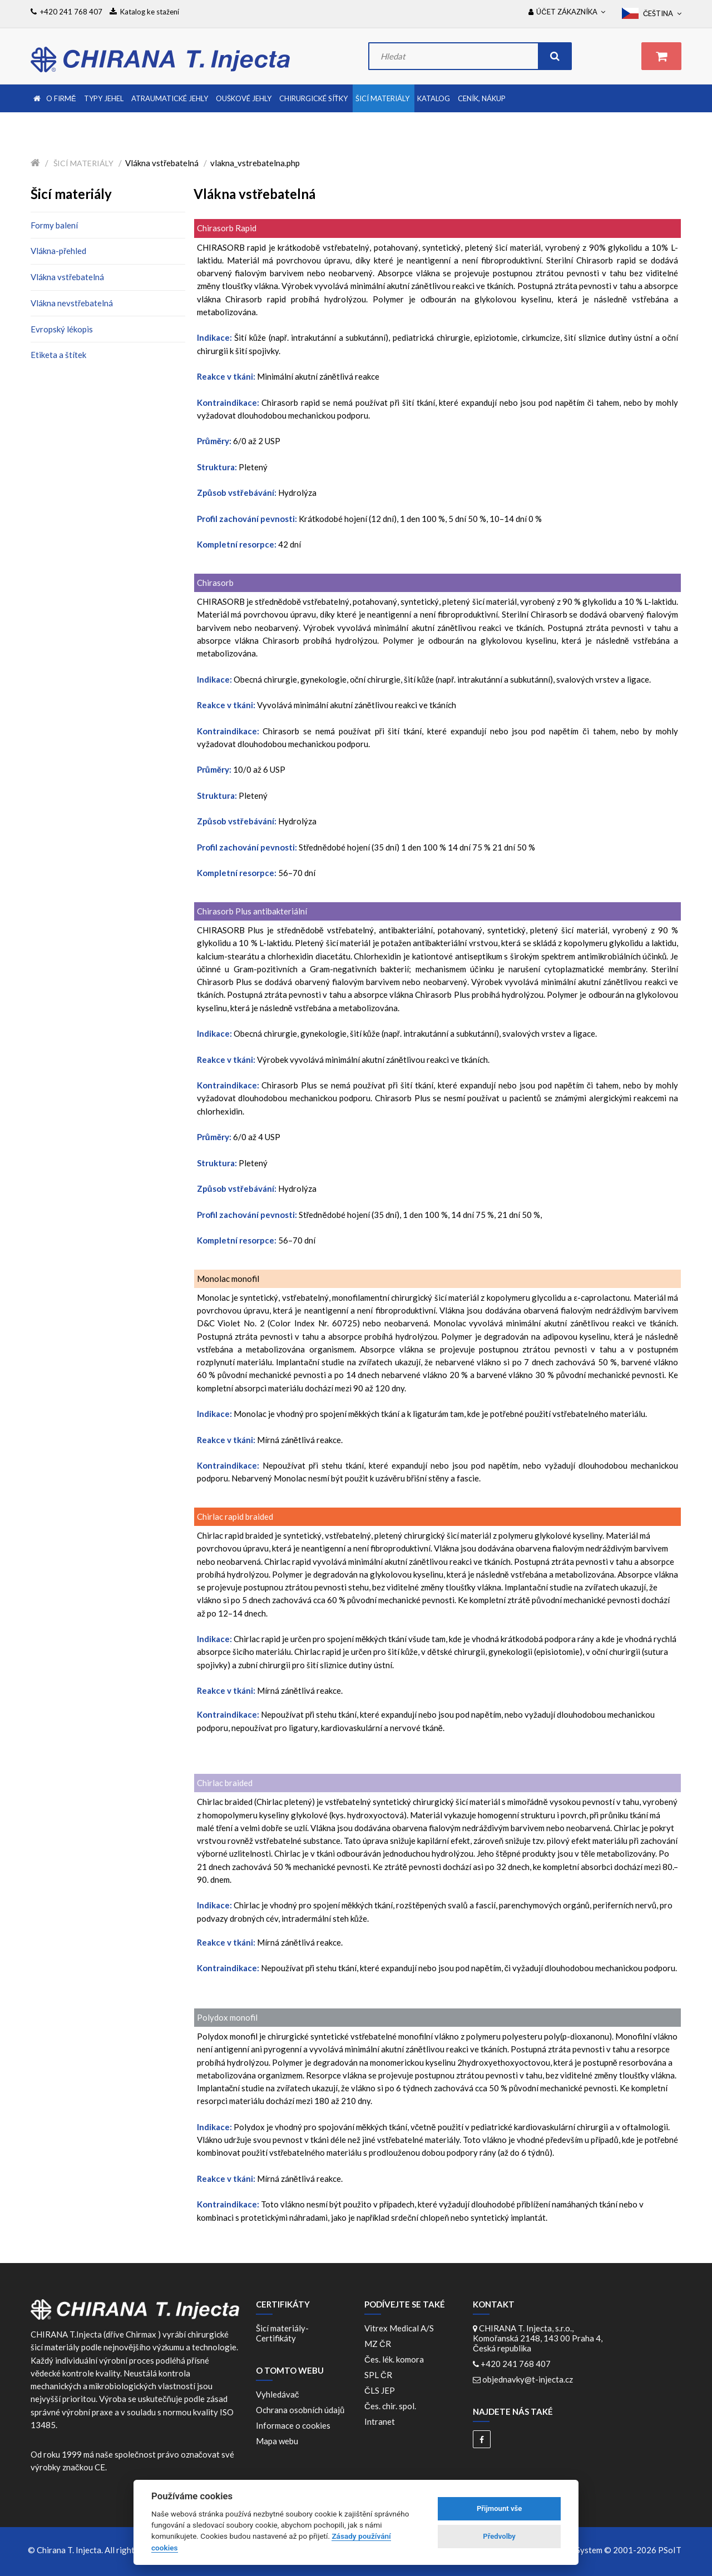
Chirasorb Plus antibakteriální (252, 911)
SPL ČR (379, 2375)
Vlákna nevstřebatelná (72, 303)
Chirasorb (215, 583)
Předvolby (499, 2536)
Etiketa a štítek (58, 355)
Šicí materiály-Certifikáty (282, 2333)
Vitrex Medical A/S (400, 2328)
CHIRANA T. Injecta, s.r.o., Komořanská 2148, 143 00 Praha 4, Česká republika (537, 2338)
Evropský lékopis (62, 329)
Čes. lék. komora (395, 2359)
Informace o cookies (293, 2425)
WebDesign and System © (598, 2550)
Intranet (379, 2421)
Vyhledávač (277, 2394)
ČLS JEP (381, 2390)
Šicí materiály (83, 163)
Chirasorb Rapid (226, 228)
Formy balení (54, 225)
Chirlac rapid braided (235, 1516)
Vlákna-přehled (58, 251)
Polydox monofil (227, 2017)
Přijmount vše (499, 2508)
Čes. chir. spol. (391, 2406)
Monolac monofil (228, 1279)
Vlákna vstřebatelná (67, 277)
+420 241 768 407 (516, 2364)
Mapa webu (277, 2441)
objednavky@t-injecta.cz (527, 2379)
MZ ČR (379, 2344)
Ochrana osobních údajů (300, 2410)
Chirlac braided (225, 1783)
